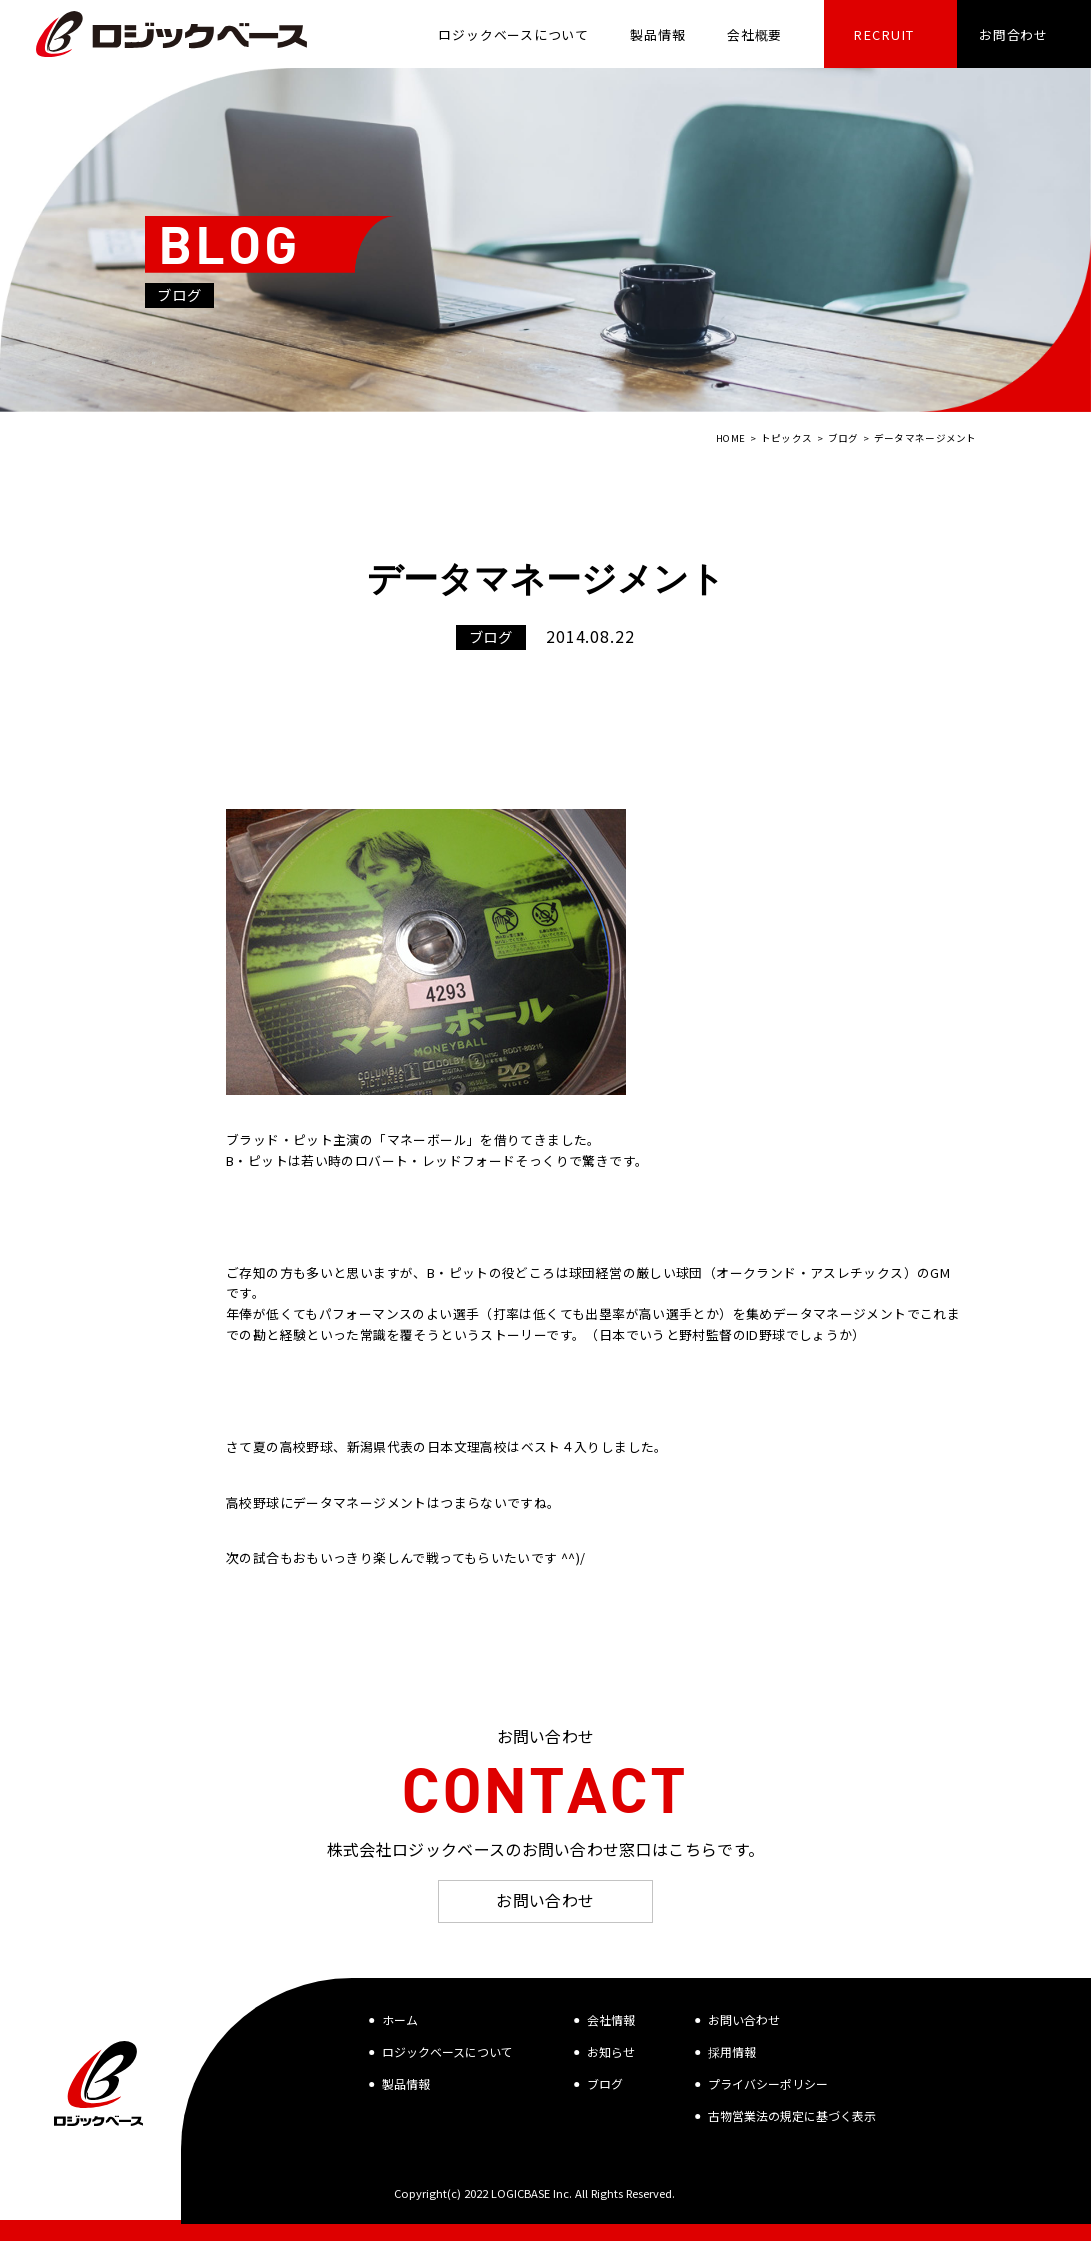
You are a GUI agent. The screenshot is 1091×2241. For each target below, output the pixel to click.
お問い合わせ (545, 1900)
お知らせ (611, 2051)
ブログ (605, 2083)
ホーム (400, 2019)
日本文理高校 (467, 1446)
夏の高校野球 (293, 1446)
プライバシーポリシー (768, 2083)
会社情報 (611, 2019)
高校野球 (253, 1502)
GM (940, 1272)
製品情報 (406, 2083)
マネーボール (427, 1139)
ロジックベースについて (447, 2051)
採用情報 (732, 2051)
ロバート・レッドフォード (435, 1160)
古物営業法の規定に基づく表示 (792, 2115)
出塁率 (605, 1313)
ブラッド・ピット (279, 1139)
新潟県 (367, 1446)
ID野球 (766, 1334)
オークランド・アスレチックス (809, 1272)
